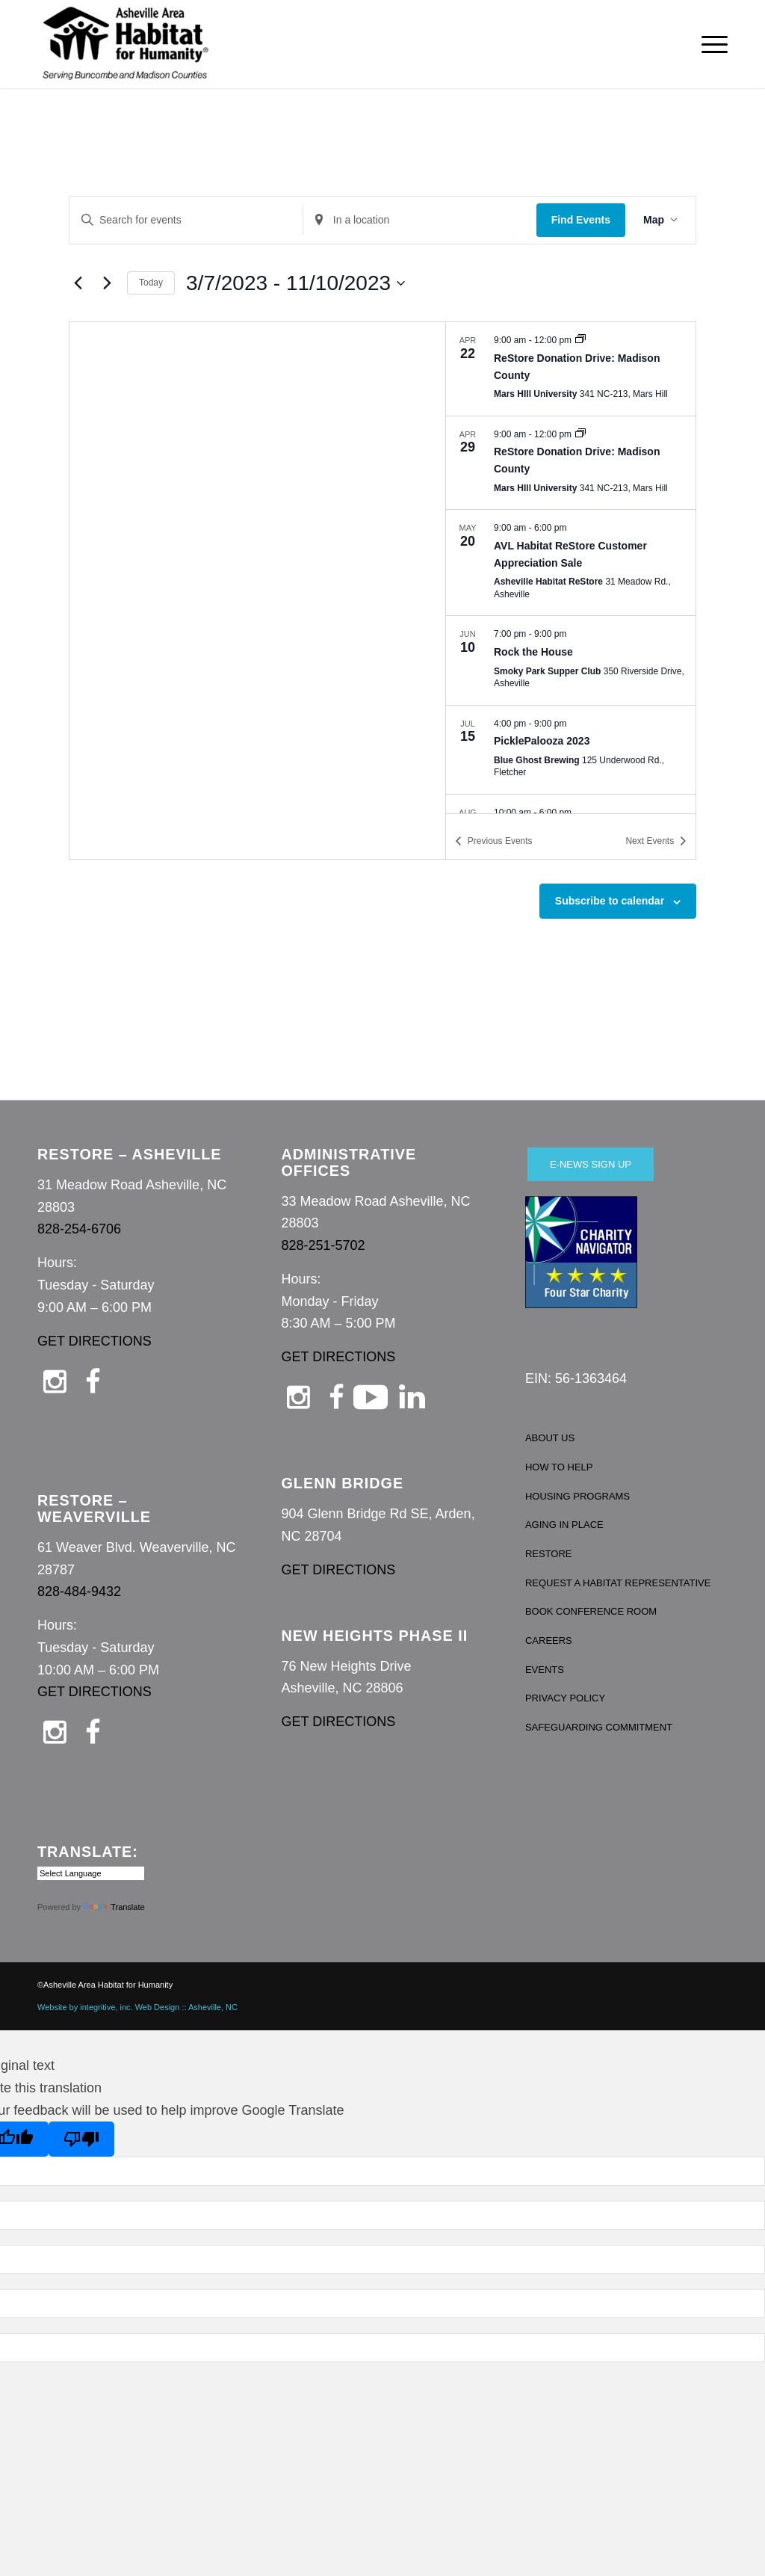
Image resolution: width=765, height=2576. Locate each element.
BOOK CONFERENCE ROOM (591, 1611)
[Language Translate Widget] (90, 1873)
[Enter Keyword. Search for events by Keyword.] (186, 220)
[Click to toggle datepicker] (295, 283)
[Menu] (710, 44)
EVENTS (544, 1669)
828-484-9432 (79, 1591)
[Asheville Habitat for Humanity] (125, 44)
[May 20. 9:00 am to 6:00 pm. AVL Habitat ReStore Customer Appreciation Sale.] (570, 562)
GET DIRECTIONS (94, 1341)
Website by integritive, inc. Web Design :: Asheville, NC (137, 2007)
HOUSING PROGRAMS (577, 1496)
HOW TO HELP (559, 1467)
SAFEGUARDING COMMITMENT (598, 1727)
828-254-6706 (79, 1228)
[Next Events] (107, 283)
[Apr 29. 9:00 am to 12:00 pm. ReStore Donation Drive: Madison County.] (570, 463)
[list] (570, 567)
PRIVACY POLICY (565, 1698)
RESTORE (548, 1553)
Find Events (580, 220)
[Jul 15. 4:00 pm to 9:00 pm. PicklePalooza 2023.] (570, 750)
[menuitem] (710, 44)
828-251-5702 (323, 1245)
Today (151, 282)
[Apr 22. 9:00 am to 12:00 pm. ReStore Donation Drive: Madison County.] (570, 368)
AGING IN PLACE (564, 1524)
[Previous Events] (78, 283)
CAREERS (548, 1640)
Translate (113, 1906)
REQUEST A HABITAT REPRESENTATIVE (618, 1583)
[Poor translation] (81, 2139)
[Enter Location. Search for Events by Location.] (419, 220)
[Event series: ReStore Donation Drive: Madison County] (580, 340)
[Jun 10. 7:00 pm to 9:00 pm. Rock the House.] (570, 660)
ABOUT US (549, 1437)
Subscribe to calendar (609, 901)
